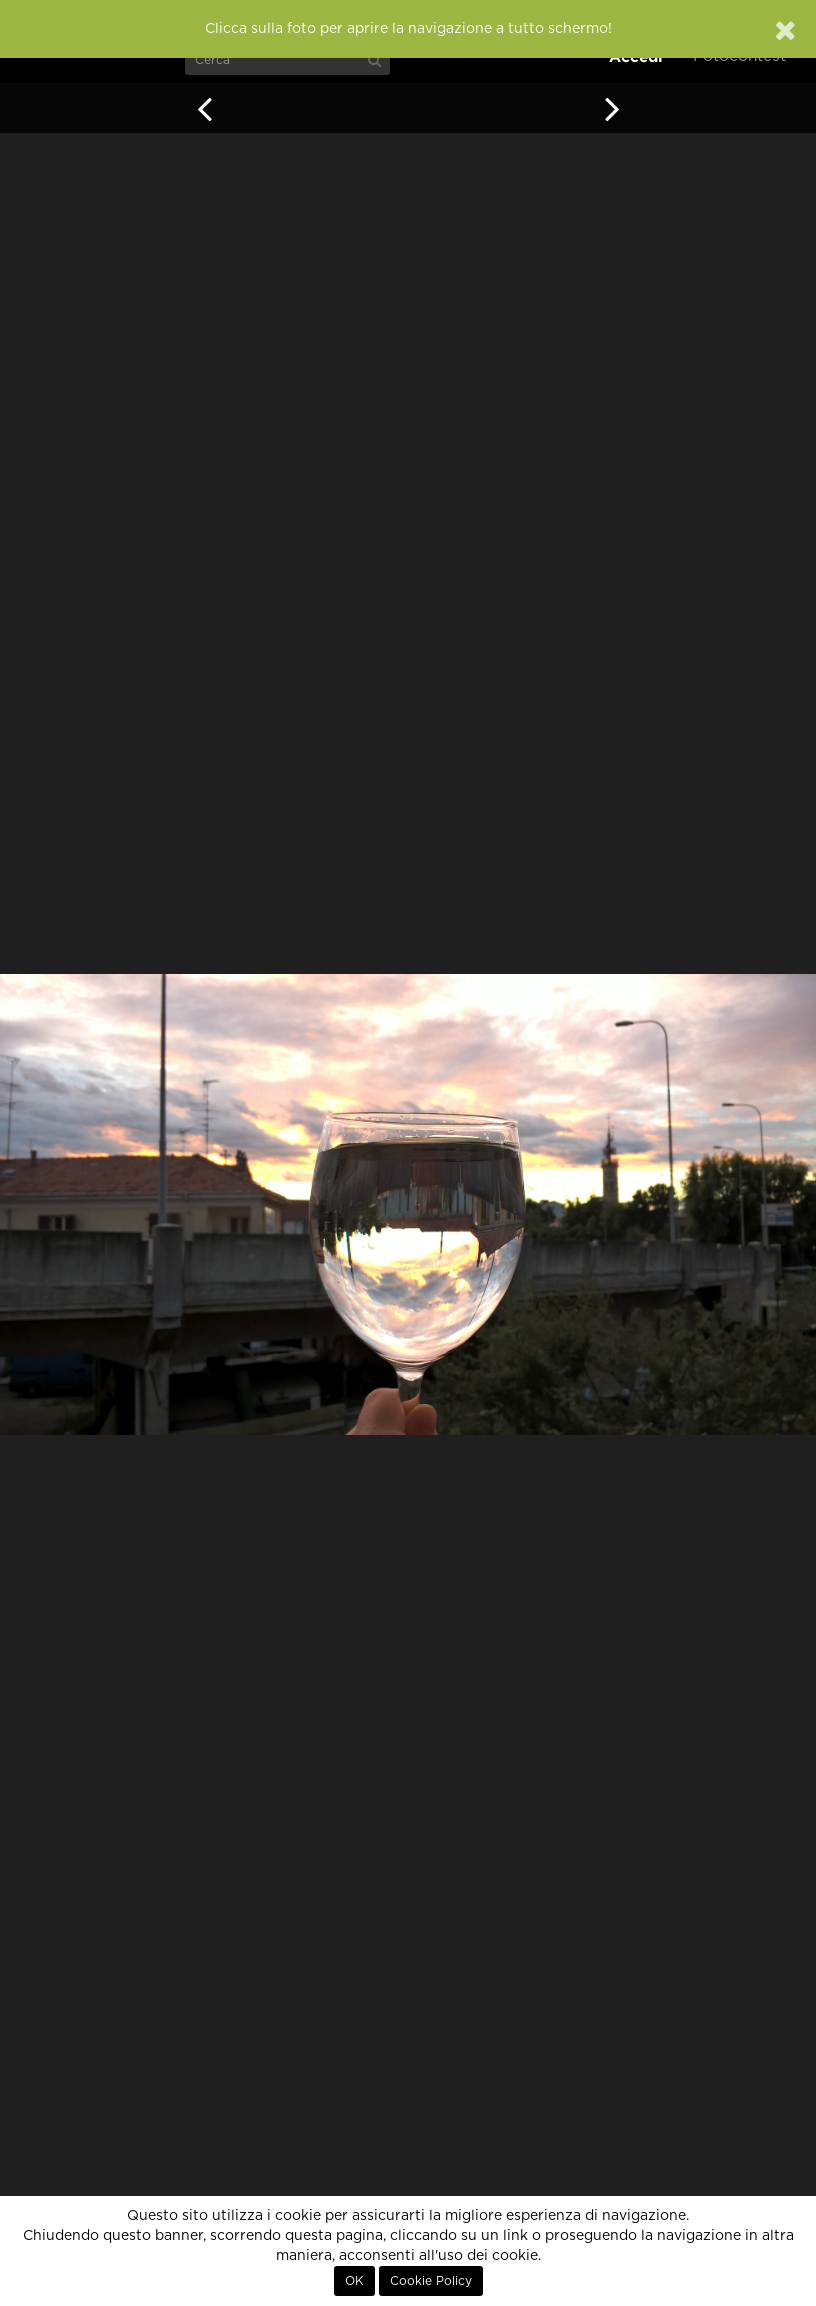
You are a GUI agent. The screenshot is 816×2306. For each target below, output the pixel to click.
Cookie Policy (431, 2281)
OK (354, 2281)
